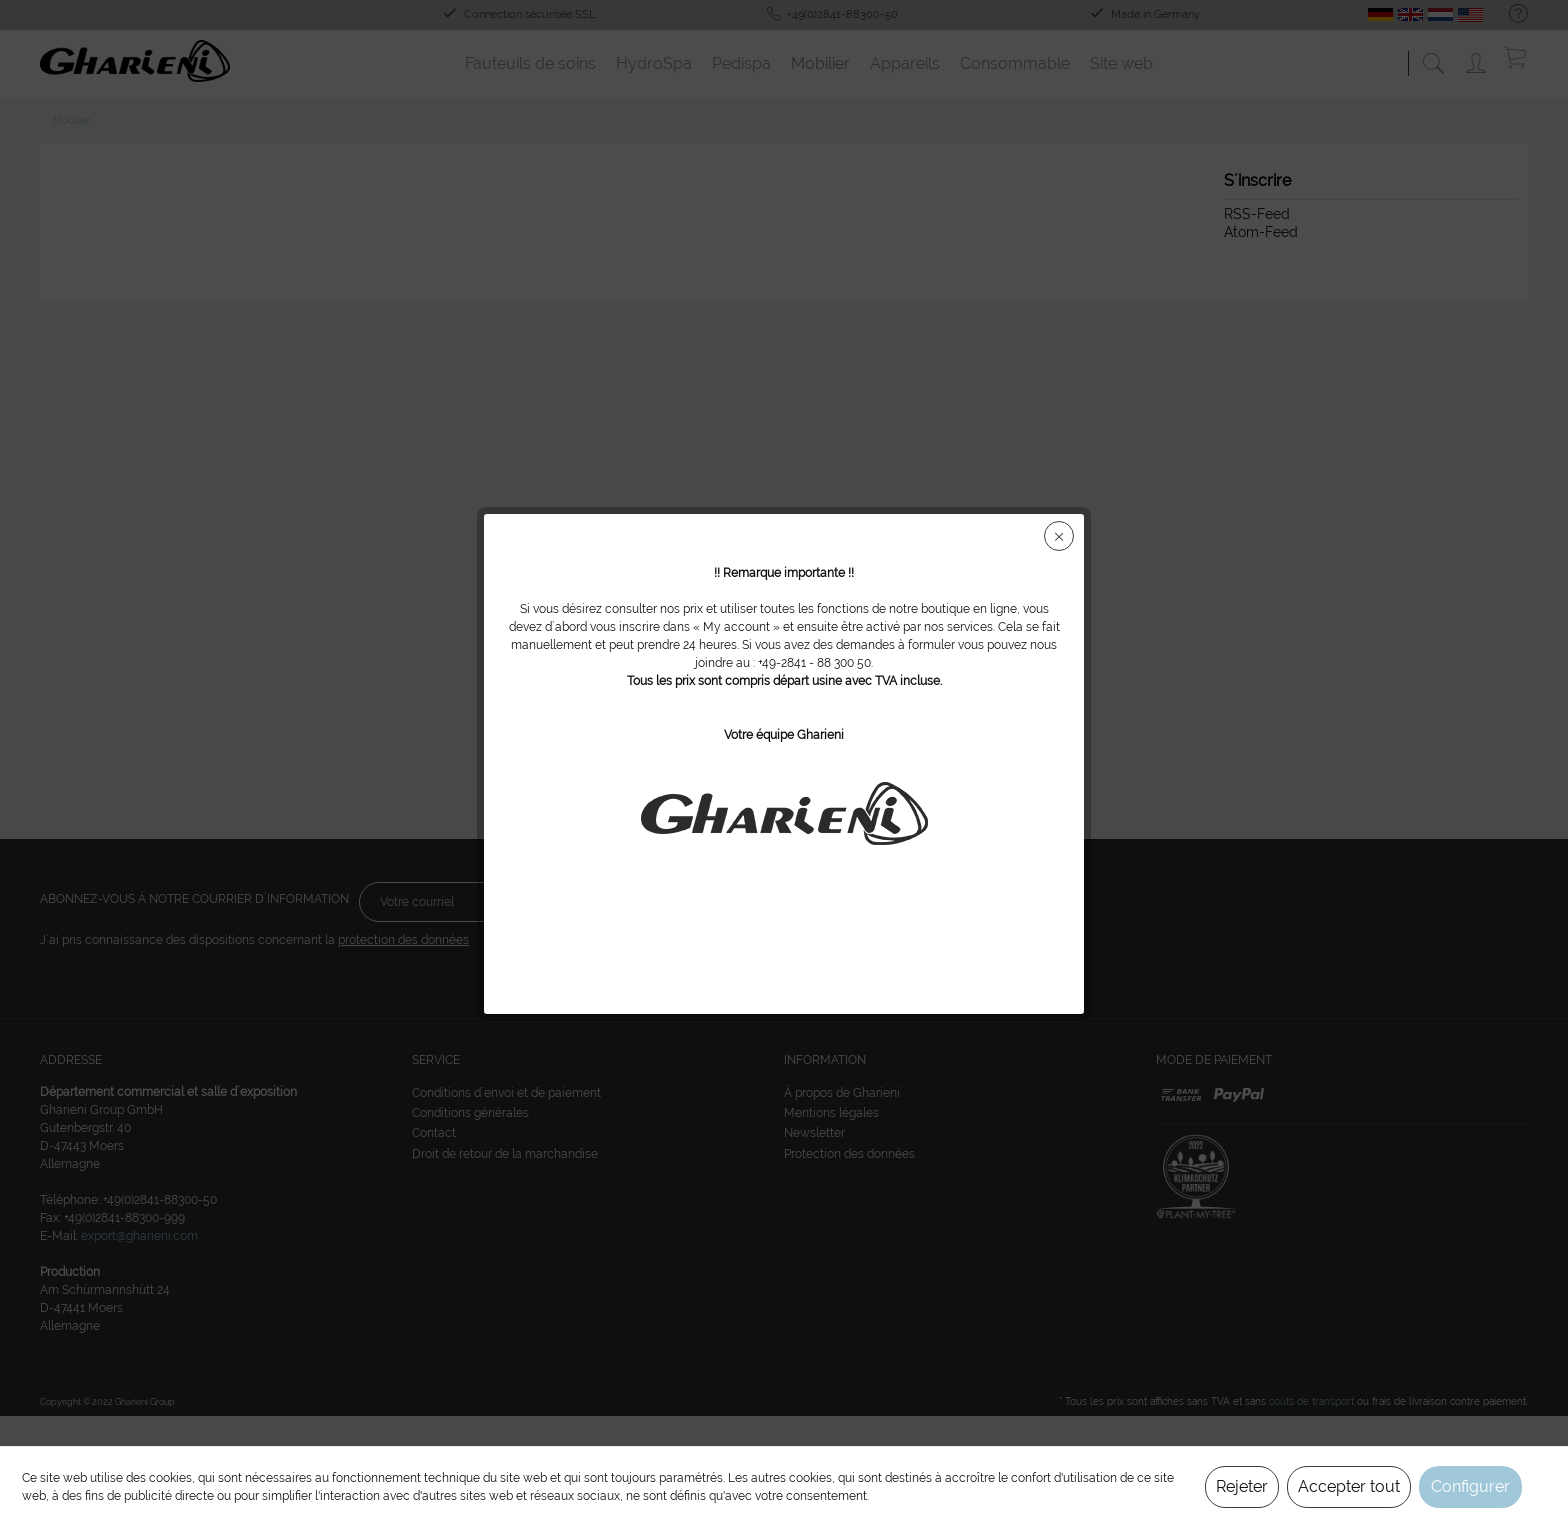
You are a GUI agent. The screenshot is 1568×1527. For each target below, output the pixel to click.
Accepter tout (1349, 1486)
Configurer (1470, 1486)
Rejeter (1242, 1486)
